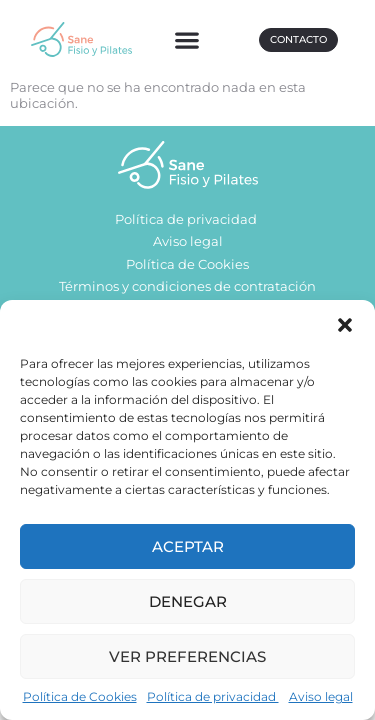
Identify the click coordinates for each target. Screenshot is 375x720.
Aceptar (188, 546)
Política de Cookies (80, 696)
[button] (345, 325)
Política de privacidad (213, 696)
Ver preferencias (187, 656)
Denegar (188, 601)
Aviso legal (321, 696)
